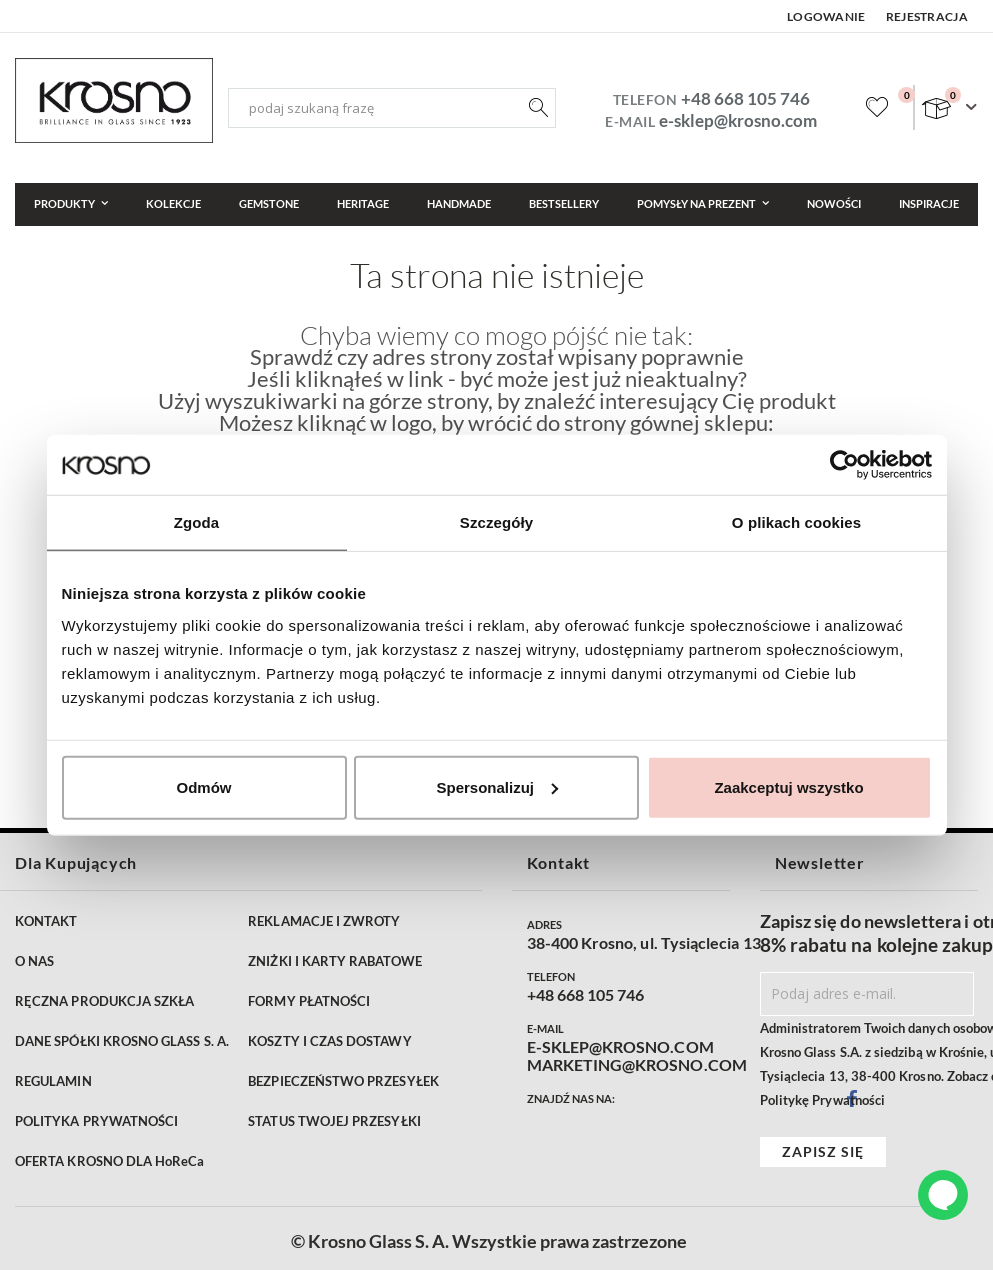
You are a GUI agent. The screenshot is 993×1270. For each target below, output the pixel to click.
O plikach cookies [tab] (796, 522)
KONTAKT (46, 921)
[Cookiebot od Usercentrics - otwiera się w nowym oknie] (844, 465)
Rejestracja (927, 16)
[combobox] (392, 108)
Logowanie (826, 16)
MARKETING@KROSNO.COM (637, 1065)
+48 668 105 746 (745, 98)
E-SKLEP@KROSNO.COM (620, 1047)
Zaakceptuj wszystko (788, 786)
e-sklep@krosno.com (738, 120)
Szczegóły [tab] (496, 522)
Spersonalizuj (497, 786)
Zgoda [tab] (197, 522)
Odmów (204, 786)
